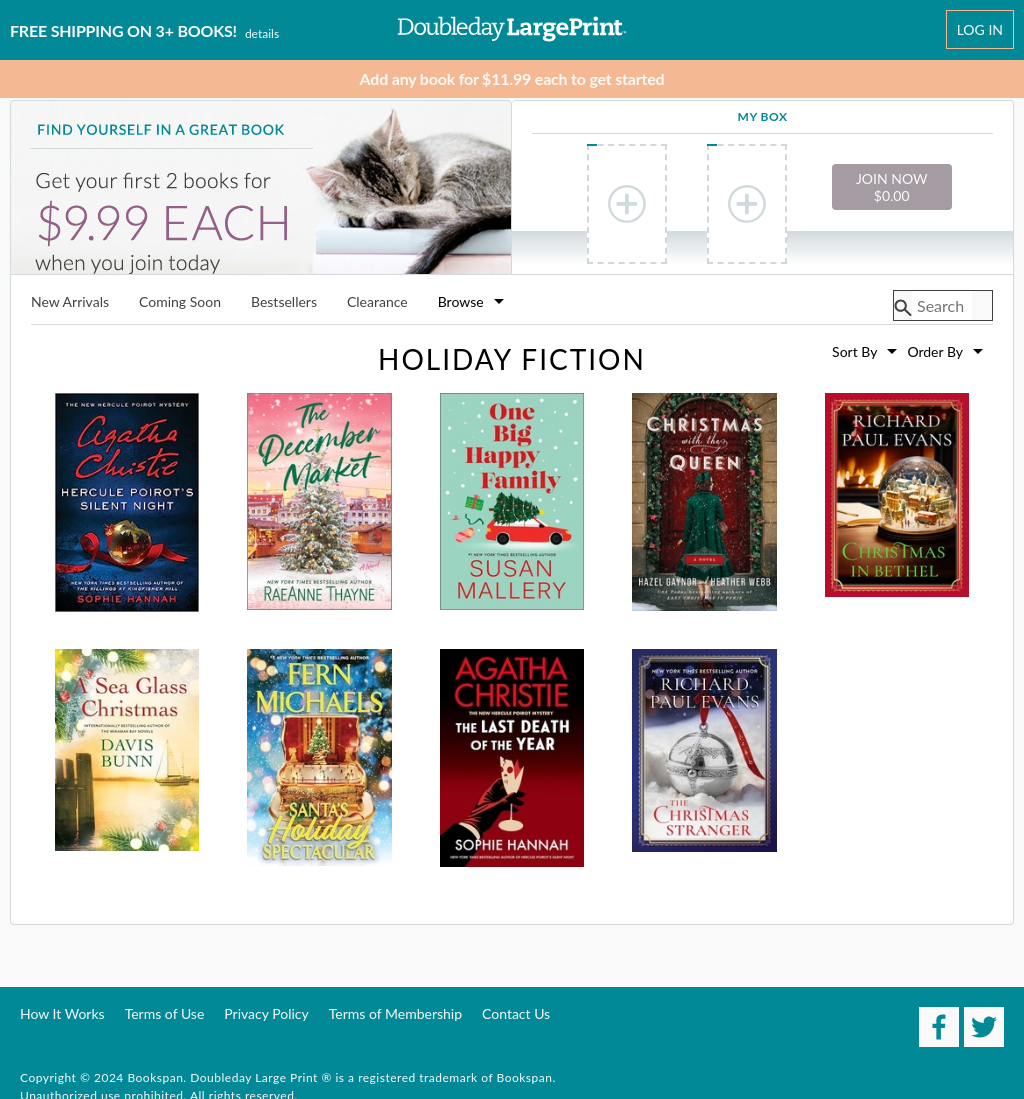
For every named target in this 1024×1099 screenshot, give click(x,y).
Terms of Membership (395, 1013)
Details (262, 33)
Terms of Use (165, 1013)
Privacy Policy (266, 1013)
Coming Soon (180, 302)
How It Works (62, 1013)
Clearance (377, 302)
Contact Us (516, 1013)
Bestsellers (284, 302)
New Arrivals (70, 302)
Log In (980, 29)
